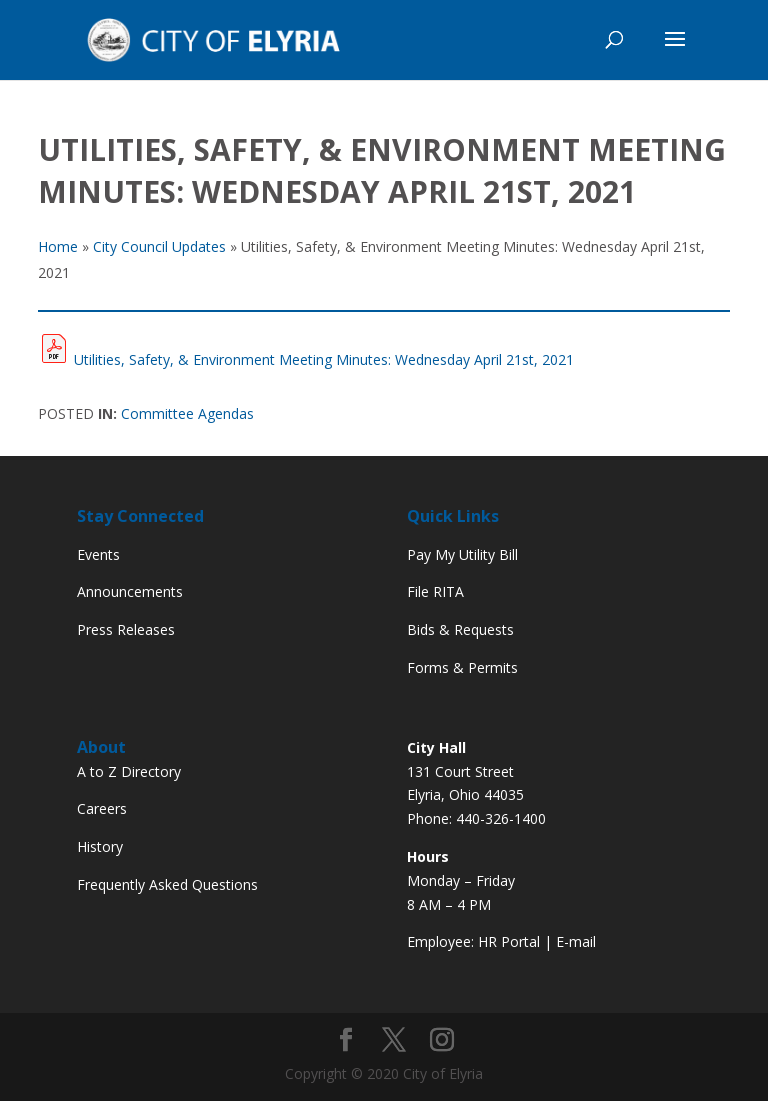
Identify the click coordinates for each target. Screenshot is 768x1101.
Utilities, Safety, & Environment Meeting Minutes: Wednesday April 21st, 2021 (324, 359)
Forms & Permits (462, 667)
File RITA (435, 591)
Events (98, 554)
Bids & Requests (460, 629)
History (100, 846)
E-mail (576, 941)
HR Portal (509, 941)
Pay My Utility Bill (462, 554)
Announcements (130, 591)
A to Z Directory (129, 771)
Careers (102, 808)
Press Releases (126, 629)
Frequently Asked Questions (167, 884)
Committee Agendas (187, 413)
